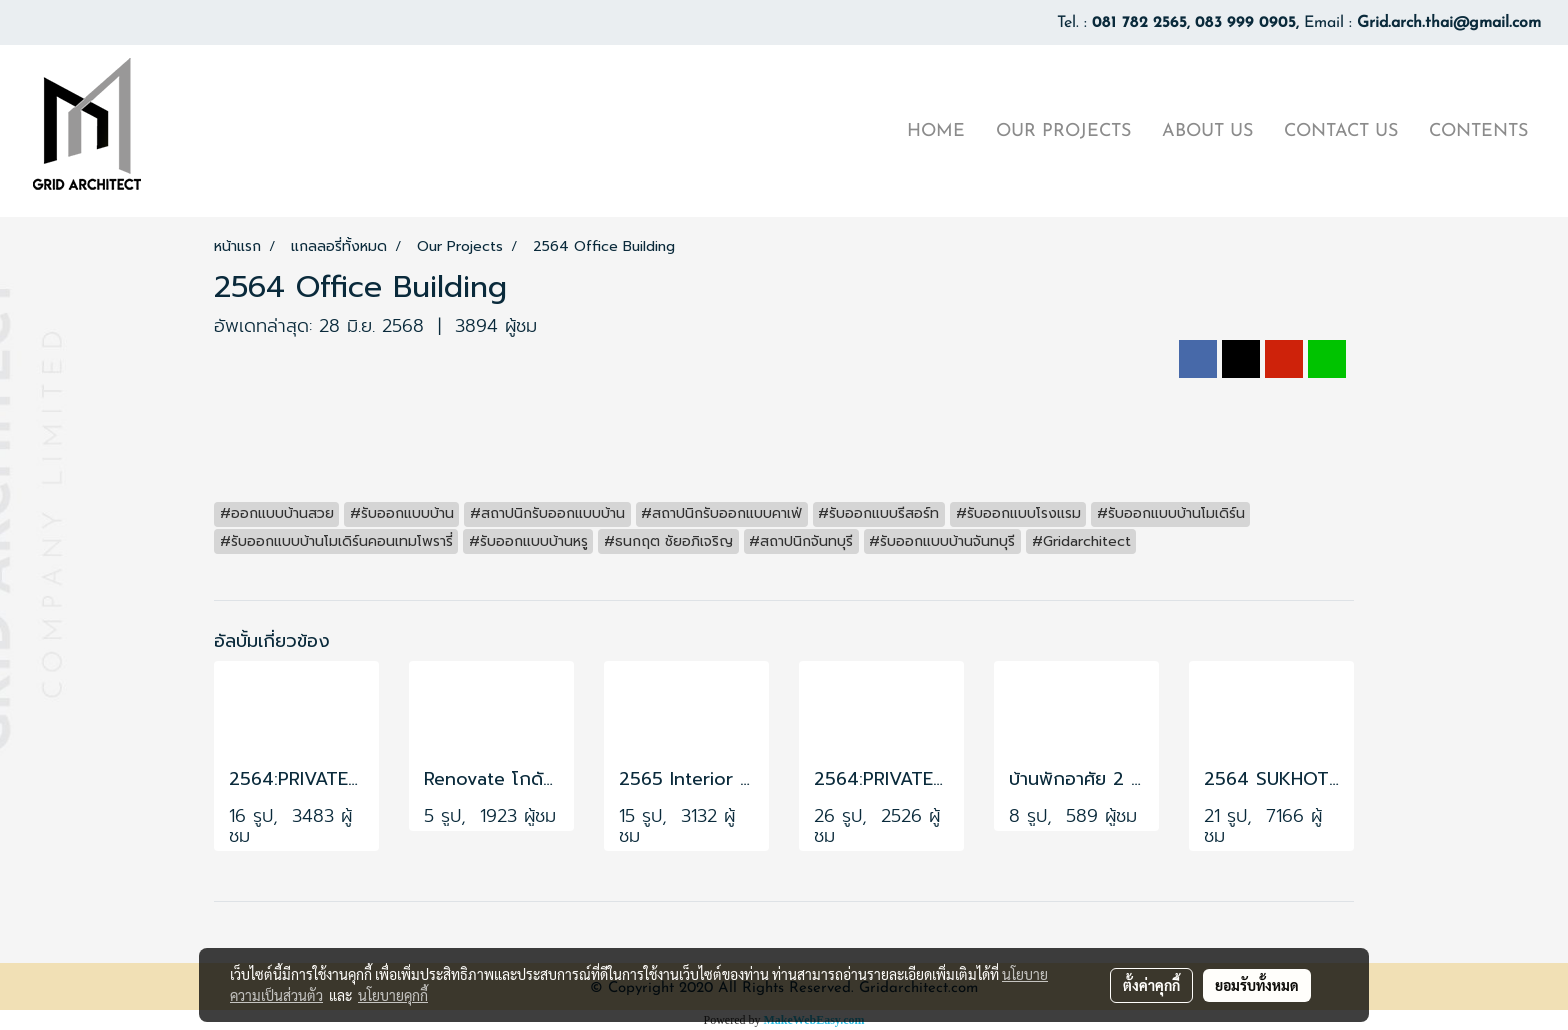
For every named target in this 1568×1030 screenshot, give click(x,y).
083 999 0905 (1245, 23)
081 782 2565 (1139, 23)
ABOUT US (1207, 131)
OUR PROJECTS (1063, 131)
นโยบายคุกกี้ (393, 995)
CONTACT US (1341, 131)
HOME (936, 131)
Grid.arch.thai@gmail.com (1449, 23)
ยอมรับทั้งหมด (1257, 985)
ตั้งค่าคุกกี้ (1151, 985)
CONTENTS (1478, 131)
